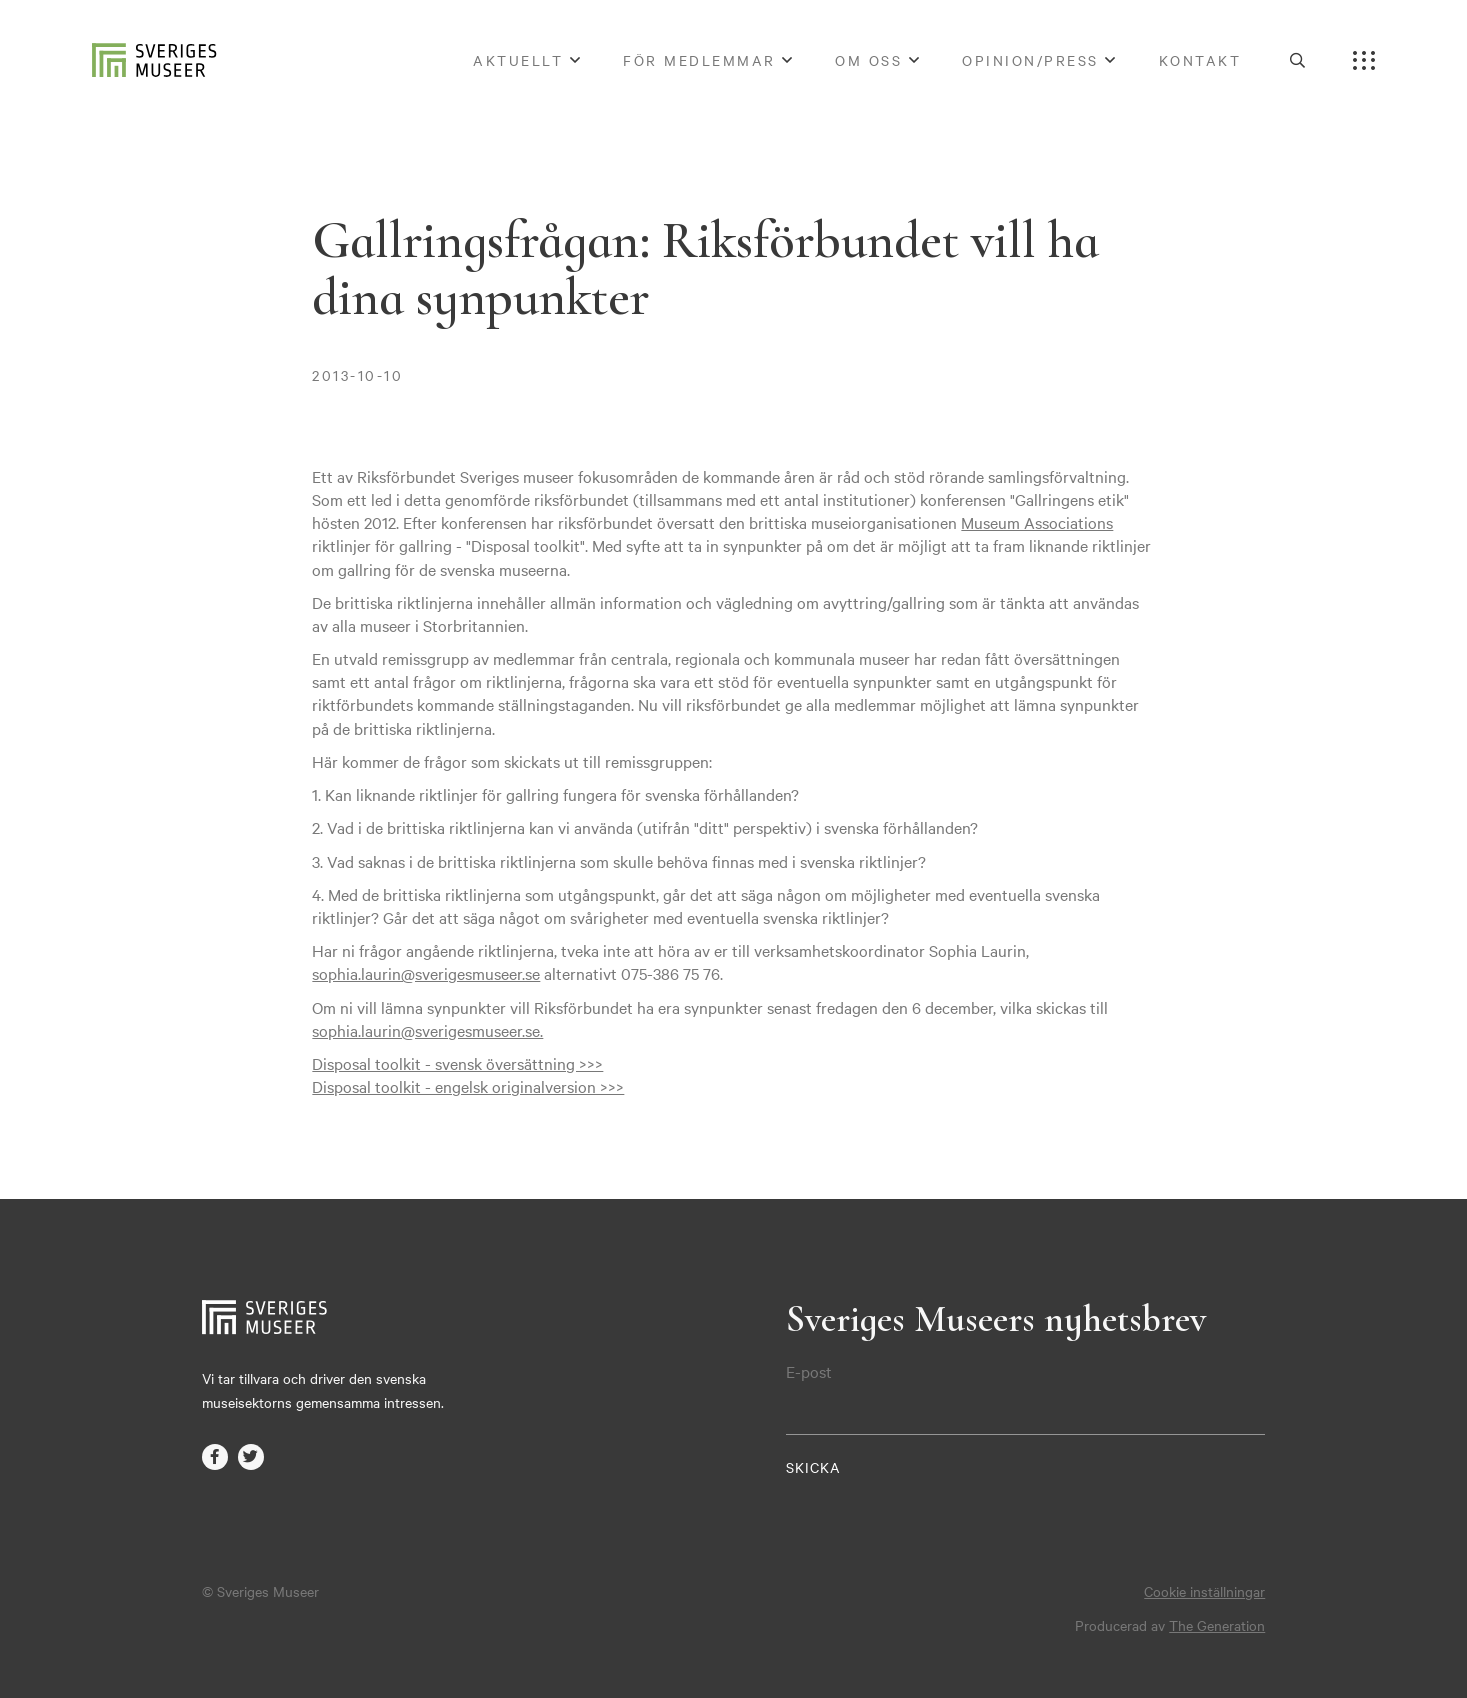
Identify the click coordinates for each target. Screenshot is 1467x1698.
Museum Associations (1037, 522)
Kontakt (1200, 60)
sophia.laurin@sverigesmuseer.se (426, 973)
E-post (809, 1371)
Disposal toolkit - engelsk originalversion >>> (468, 1086)
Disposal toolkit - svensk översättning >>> (457, 1063)
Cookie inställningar (1204, 1591)
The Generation (1217, 1625)
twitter (251, 1457)
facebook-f (215, 1457)
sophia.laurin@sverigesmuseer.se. (427, 1030)
